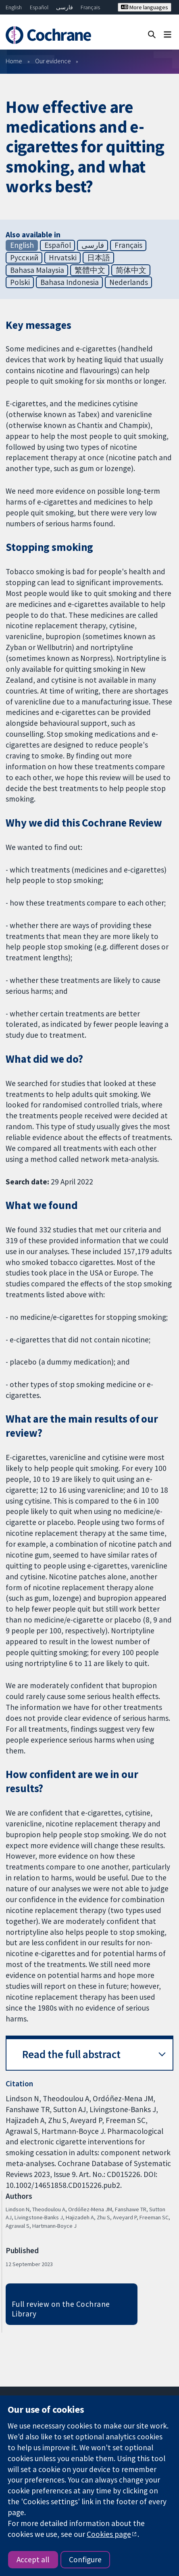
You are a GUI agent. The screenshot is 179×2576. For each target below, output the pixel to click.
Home (14, 61)
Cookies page (109, 2534)
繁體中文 (90, 270)
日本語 (98, 257)
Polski (20, 282)
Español (39, 7)
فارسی (64, 7)
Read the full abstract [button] (71, 2054)
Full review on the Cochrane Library (61, 2309)
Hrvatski (63, 257)
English (14, 7)
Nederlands (128, 282)
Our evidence (53, 61)
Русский (24, 257)
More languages (144, 7)
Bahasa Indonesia (69, 282)
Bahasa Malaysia (37, 270)
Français (90, 7)
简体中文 (131, 270)
